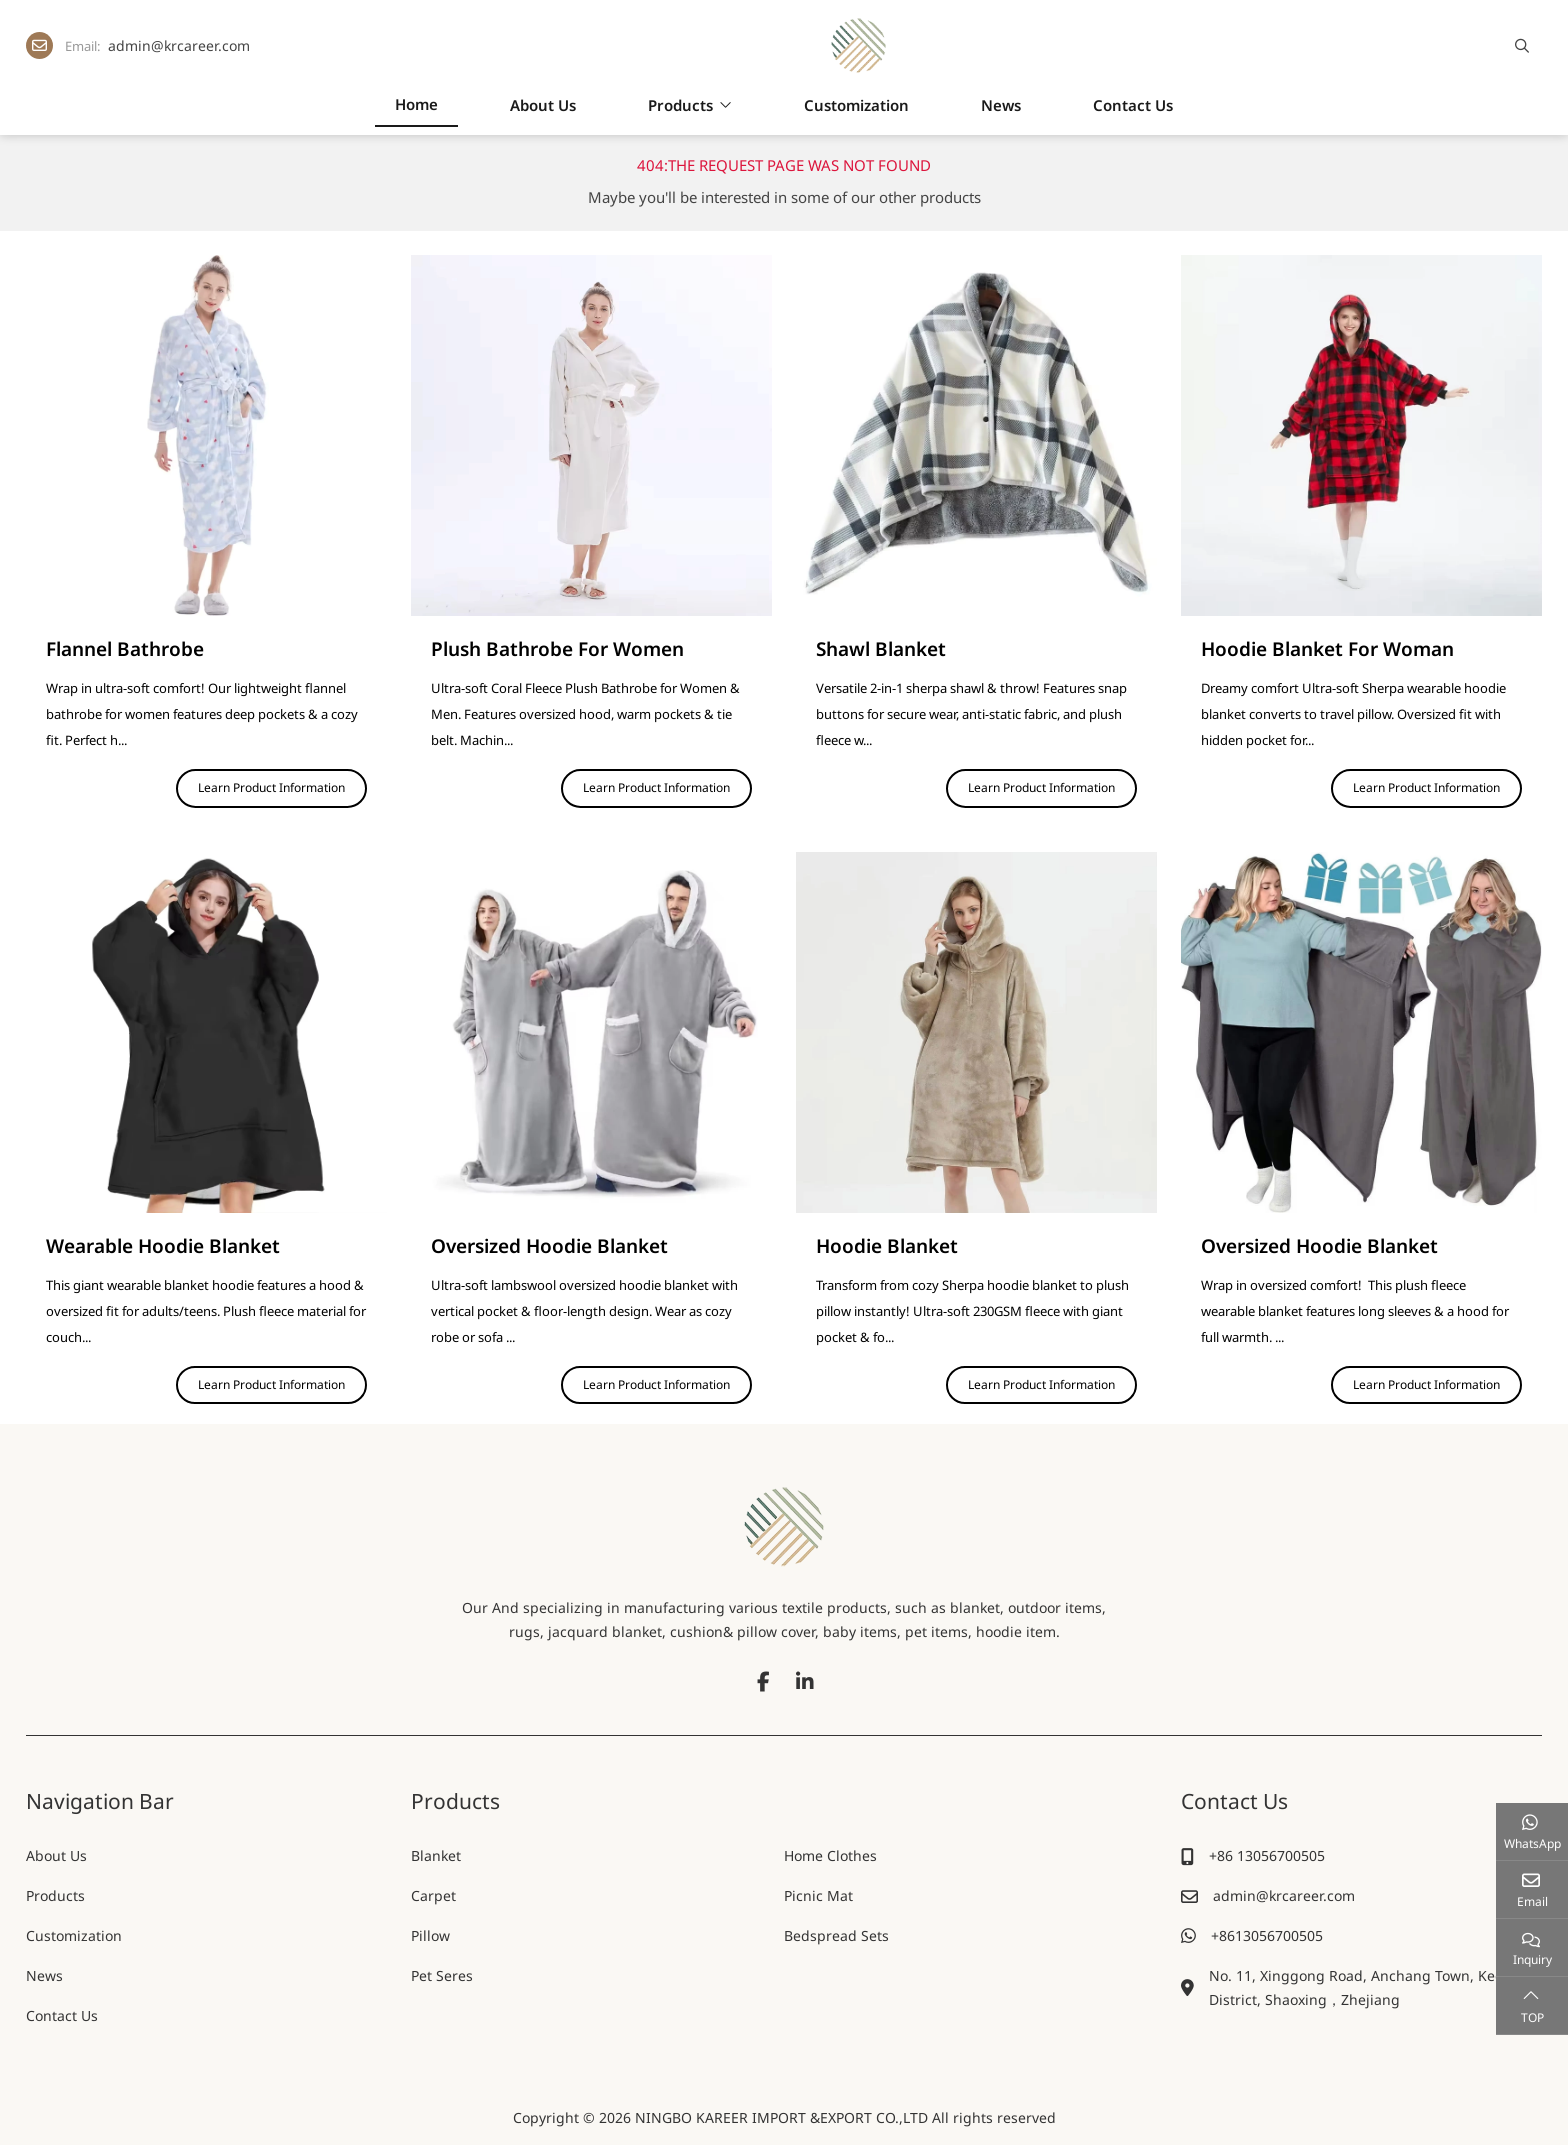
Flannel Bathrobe (125, 649)
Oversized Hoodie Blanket (549, 1246)
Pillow (430, 1935)
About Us (543, 105)
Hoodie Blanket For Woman (1327, 649)
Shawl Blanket (881, 649)
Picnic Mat (818, 1895)
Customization (856, 105)
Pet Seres (442, 1975)
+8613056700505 (1267, 1935)
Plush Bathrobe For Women (557, 649)
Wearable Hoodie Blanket (163, 1246)
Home (416, 104)
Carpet (433, 1895)
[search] (1519, 46)
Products (680, 105)
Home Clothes (830, 1855)
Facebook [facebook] (763, 1682)
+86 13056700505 (1267, 1855)
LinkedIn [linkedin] (805, 1682)
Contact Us (1133, 105)
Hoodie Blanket (887, 1246)
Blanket (436, 1855)
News (1001, 105)
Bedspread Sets (836, 1935)
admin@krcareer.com (179, 45)
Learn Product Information (271, 787)
